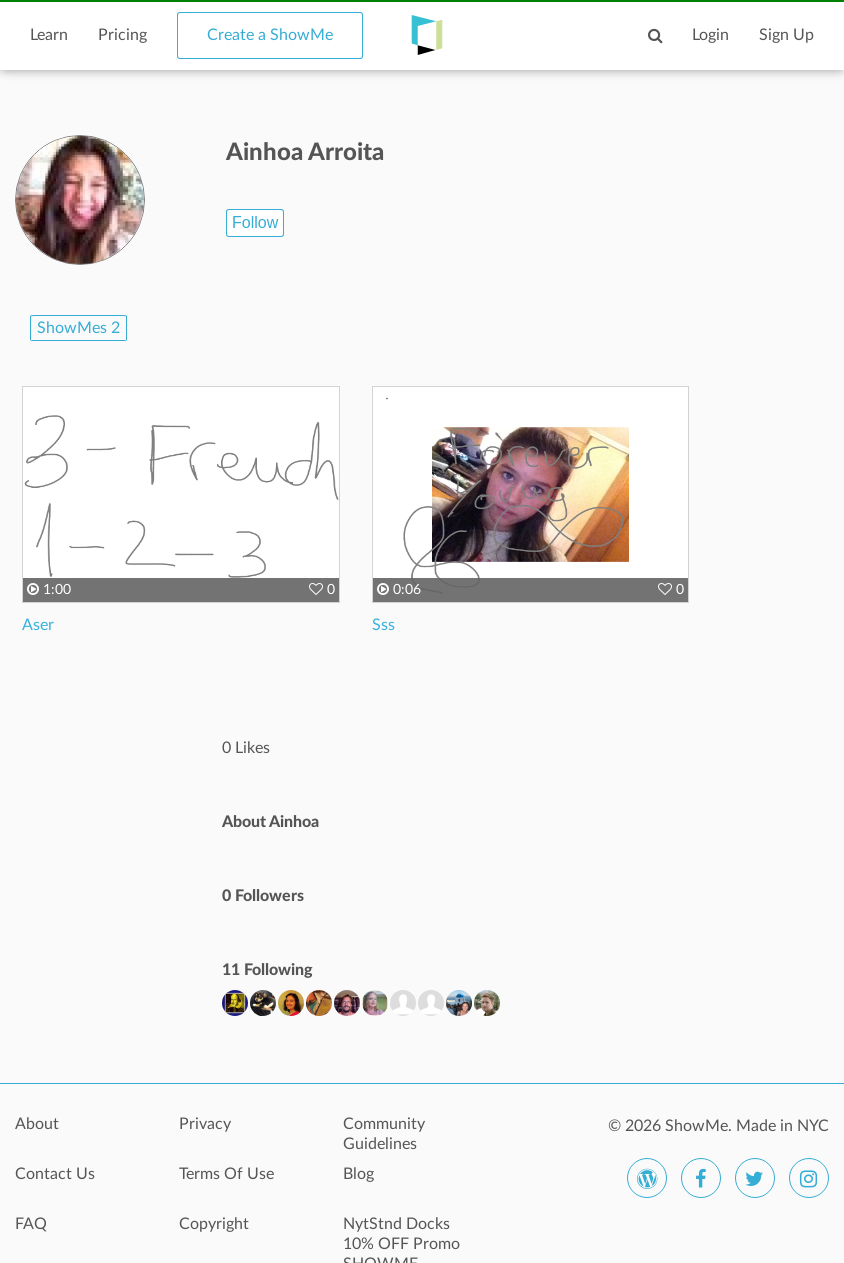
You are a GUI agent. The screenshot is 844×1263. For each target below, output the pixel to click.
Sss (383, 625)
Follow (255, 222)
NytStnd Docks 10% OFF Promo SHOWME (401, 1235)
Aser (38, 625)
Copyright (214, 1224)
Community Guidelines (384, 1134)
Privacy (205, 1124)
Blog (358, 1174)
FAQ (31, 1224)
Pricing (122, 35)
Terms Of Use (226, 1174)
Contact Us (55, 1174)
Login (710, 35)
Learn (49, 35)
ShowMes (78, 328)
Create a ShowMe (270, 35)
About (37, 1124)
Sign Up (786, 35)
